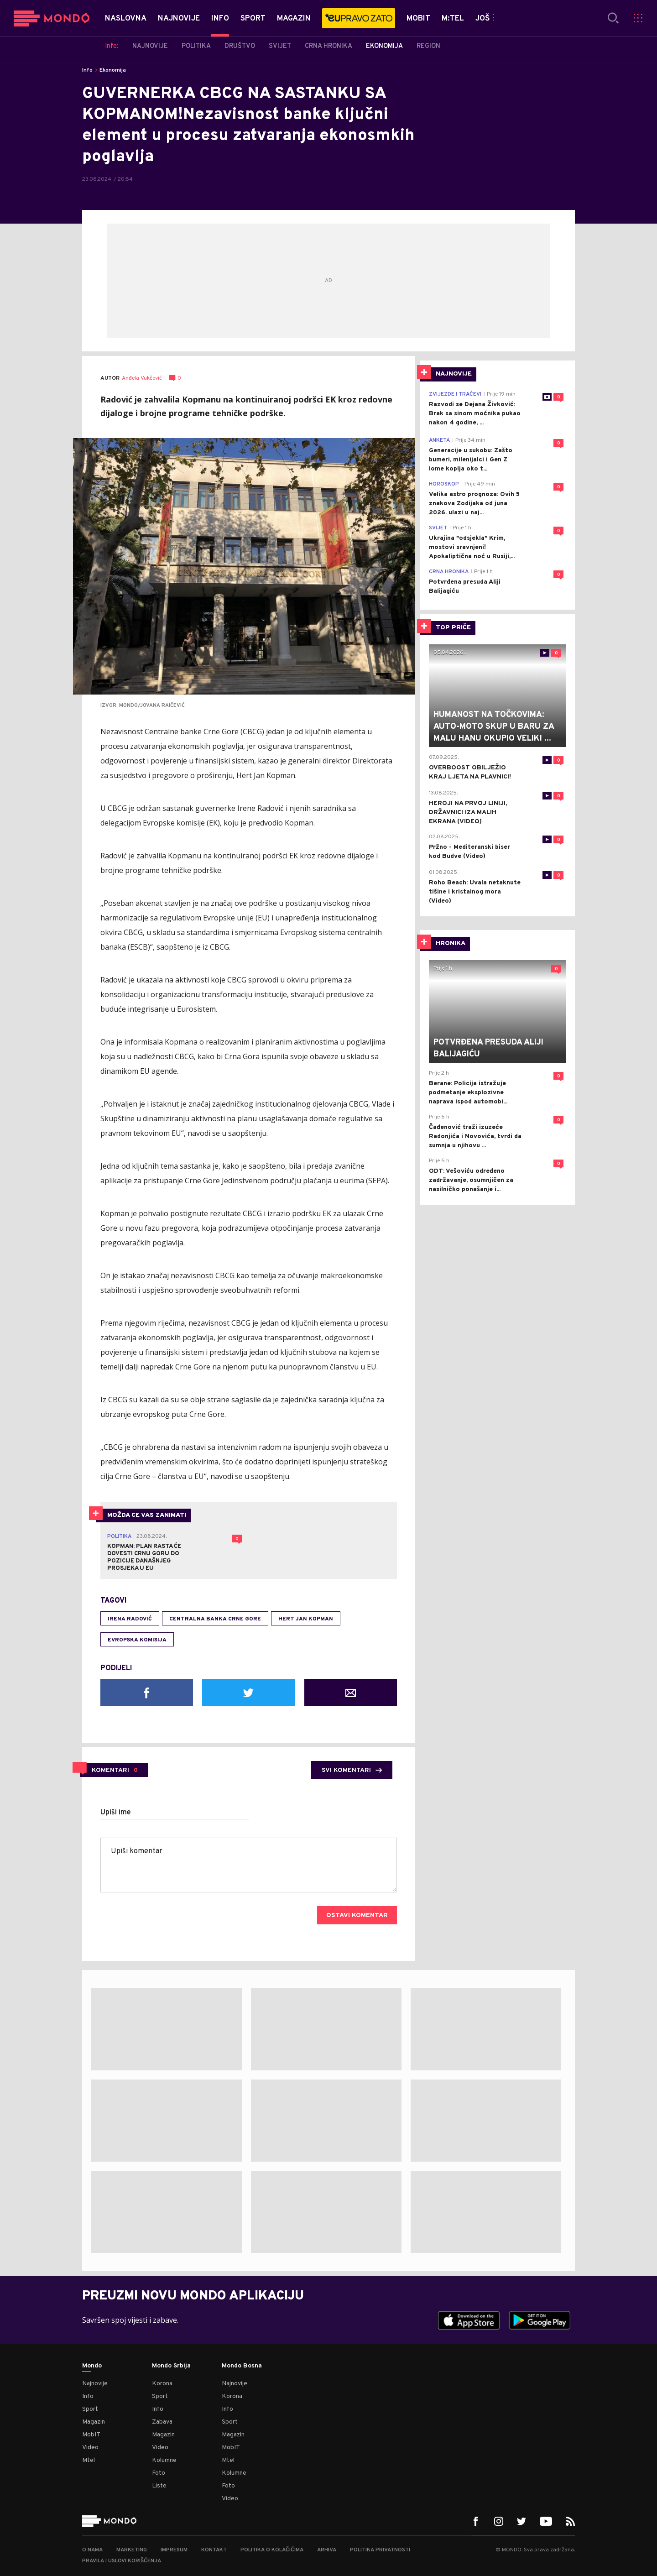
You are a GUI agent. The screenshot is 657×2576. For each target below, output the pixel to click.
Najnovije (95, 2384)
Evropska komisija (137, 1640)
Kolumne (164, 2460)
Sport (90, 2409)
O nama (92, 2550)
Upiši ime (115, 1812)
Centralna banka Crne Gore (215, 1619)
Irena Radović (130, 1619)
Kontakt (214, 2550)
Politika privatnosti (380, 2550)
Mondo (92, 2366)
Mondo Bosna (242, 2366)
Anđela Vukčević (142, 378)
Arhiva (326, 2550)
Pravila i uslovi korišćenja (121, 2561)
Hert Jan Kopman (305, 1619)
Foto (158, 2473)
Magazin (93, 2422)
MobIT (91, 2435)
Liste (159, 2486)
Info (87, 70)
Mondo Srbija (171, 2366)
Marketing (131, 2550)
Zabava (162, 2422)
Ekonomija (112, 70)
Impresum (174, 2550)
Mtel (88, 2460)
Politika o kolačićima (271, 2550)
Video (90, 2447)
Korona (162, 2384)
